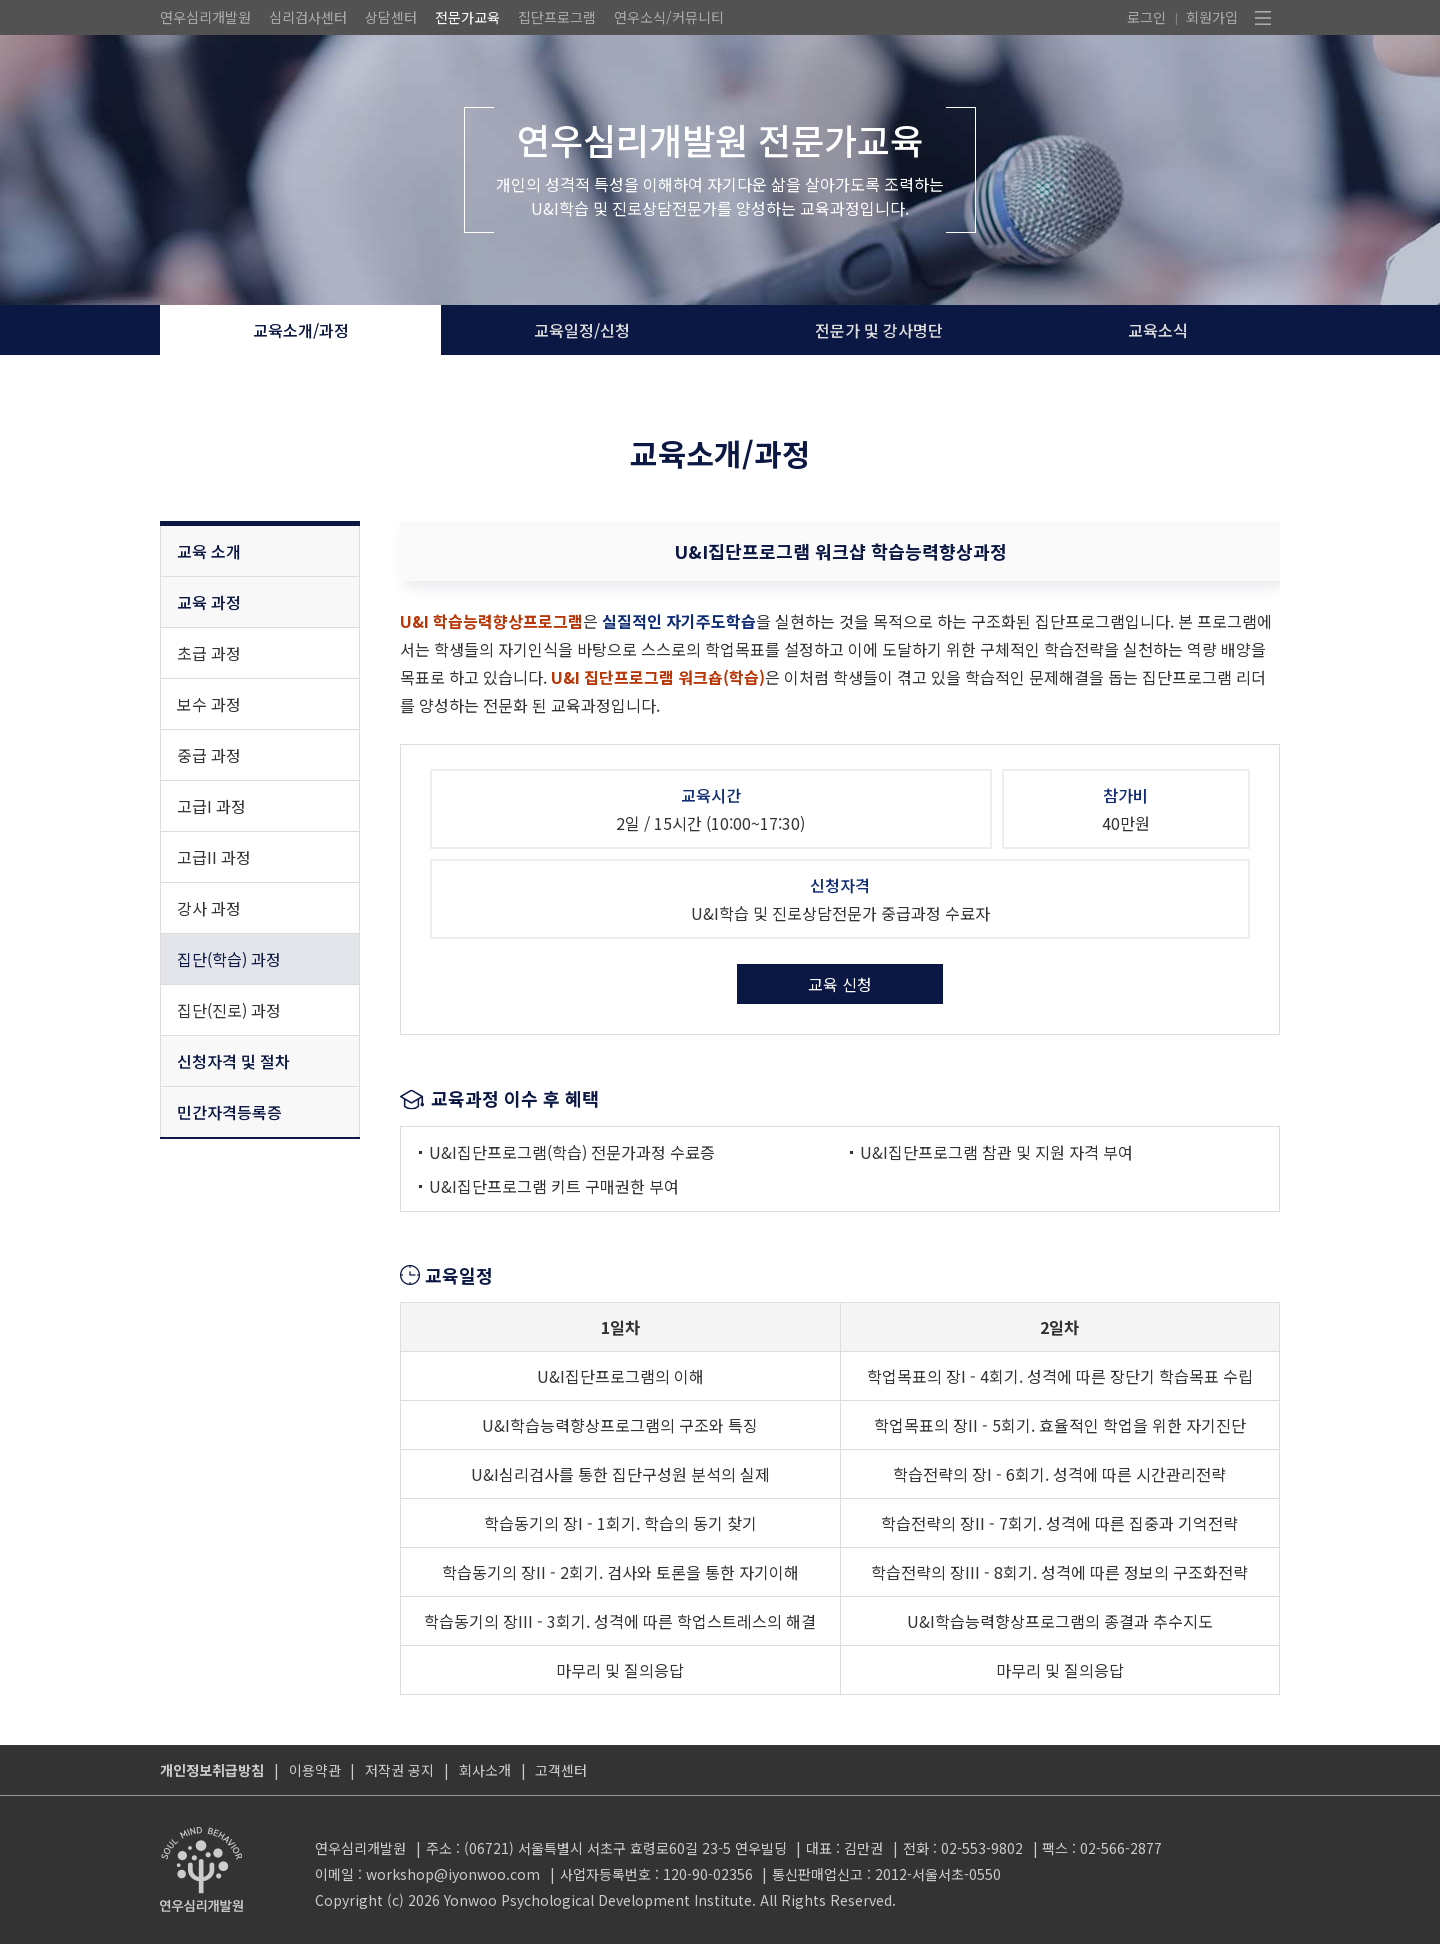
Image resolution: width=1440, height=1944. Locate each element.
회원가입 (1212, 17)
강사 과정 (209, 908)
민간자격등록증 (229, 1112)
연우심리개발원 (205, 17)
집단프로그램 (557, 17)
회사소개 (485, 1770)
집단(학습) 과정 (229, 959)
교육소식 (1158, 330)
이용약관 (315, 1770)
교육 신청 (840, 984)
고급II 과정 (214, 857)
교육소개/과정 (301, 330)
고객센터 (561, 1770)
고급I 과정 (211, 806)
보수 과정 (209, 704)
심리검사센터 (308, 17)
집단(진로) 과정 (229, 1010)
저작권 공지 (399, 1770)
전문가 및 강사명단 (879, 330)
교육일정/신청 (582, 330)
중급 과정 (209, 755)
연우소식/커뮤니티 (669, 17)
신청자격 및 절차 (233, 1061)
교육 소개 (209, 551)
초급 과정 (209, 653)
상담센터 (391, 17)
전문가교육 (467, 17)
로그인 (1146, 17)
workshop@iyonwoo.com (453, 1874)
